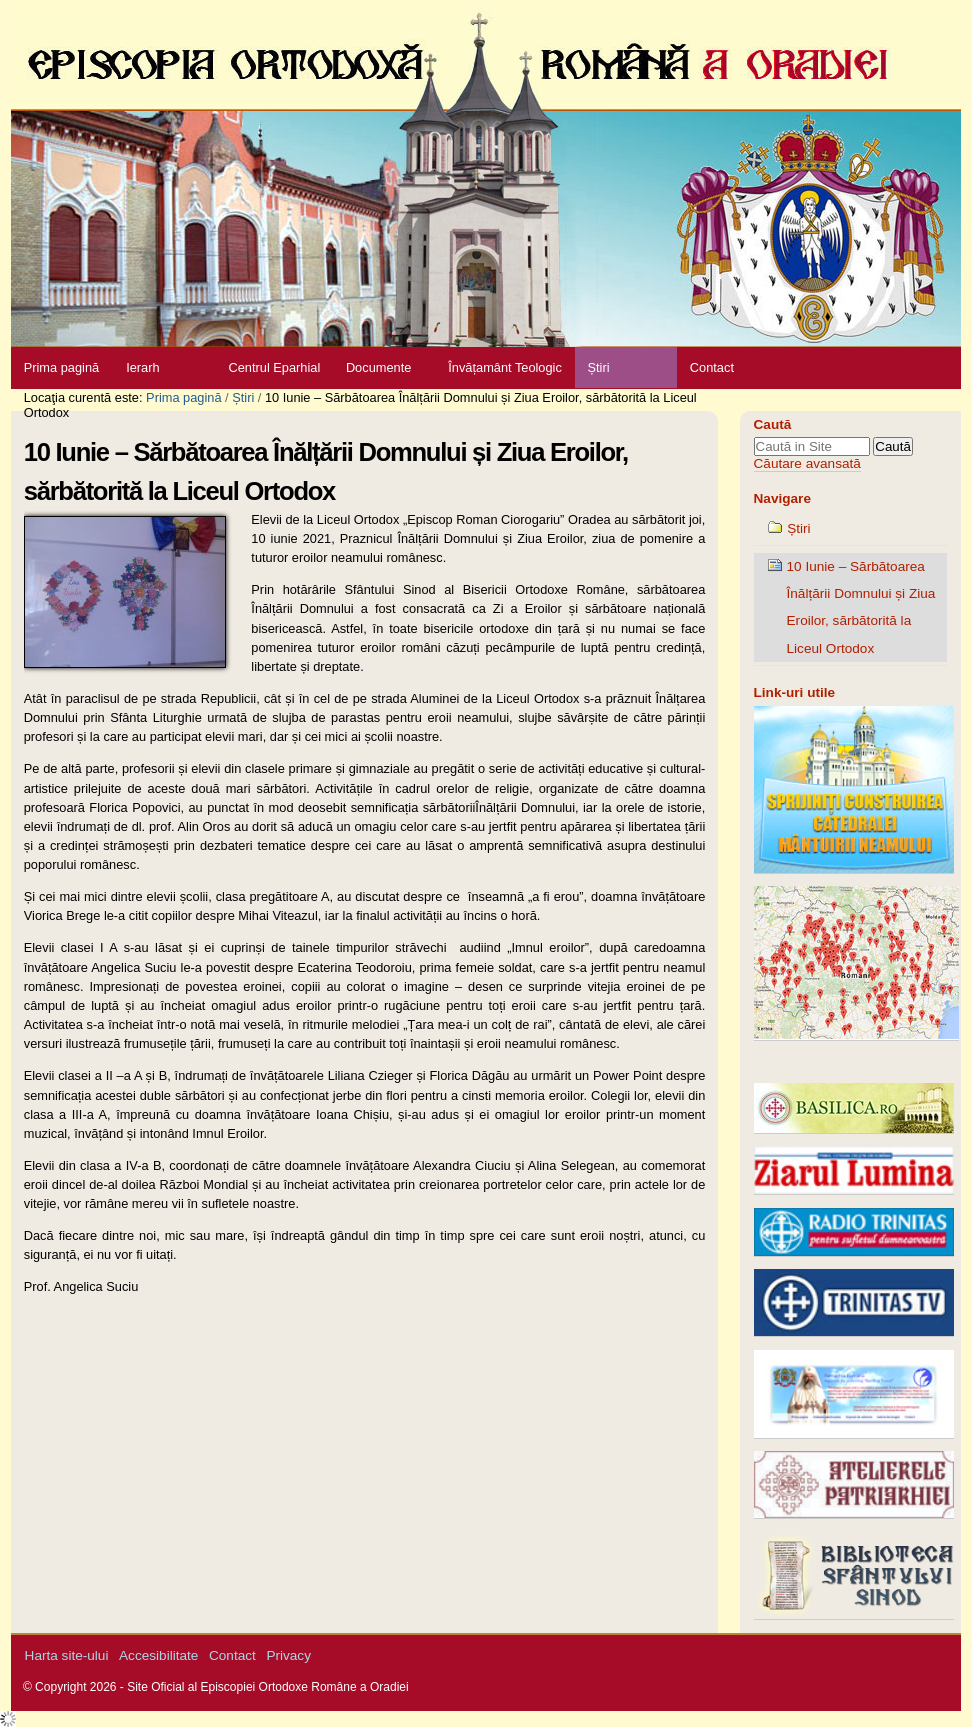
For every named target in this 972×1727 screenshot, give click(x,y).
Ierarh (142, 367)
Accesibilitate (158, 1655)
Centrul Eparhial (275, 367)
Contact (712, 367)
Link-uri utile (795, 692)
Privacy (288, 1655)
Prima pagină (61, 367)
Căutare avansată (807, 463)
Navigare (782, 498)
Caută (773, 424)
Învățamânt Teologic (505, 367)
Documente (378, 367)
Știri (598, 367)
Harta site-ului (67, 1655)
